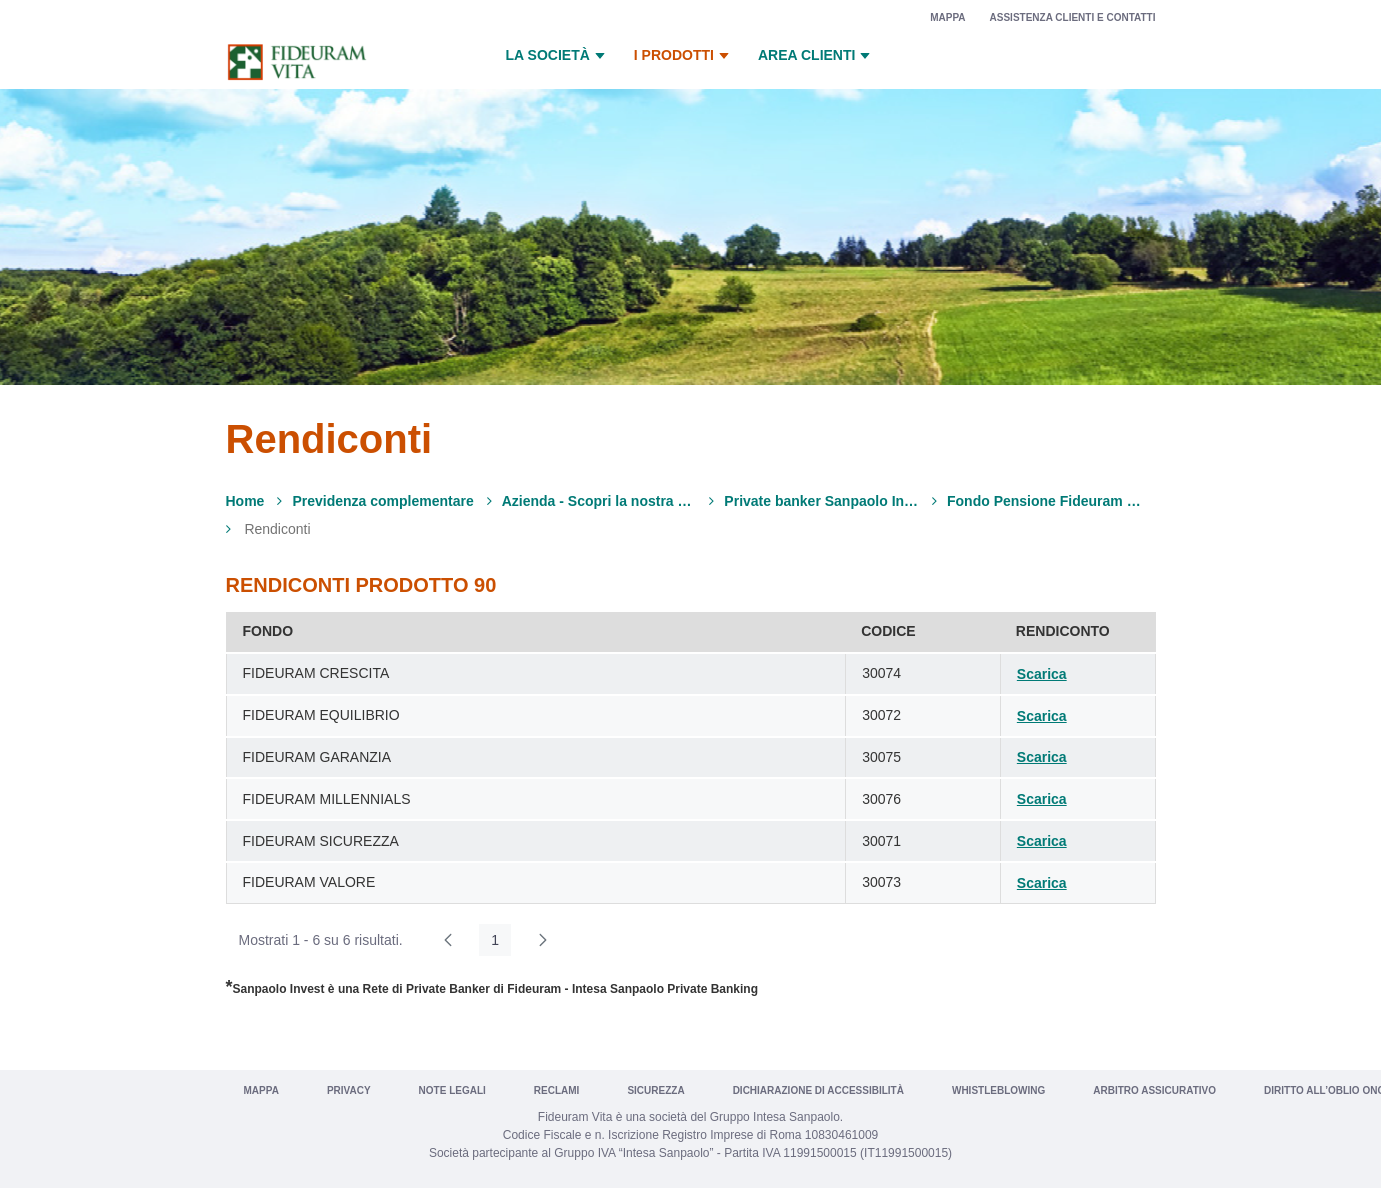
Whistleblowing (998, 1090)
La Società (558, 56)
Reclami (557, 1090)
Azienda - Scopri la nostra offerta (599, 501)
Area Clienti (816, 56)
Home (245, 501)
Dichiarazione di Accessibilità (818, 1090)
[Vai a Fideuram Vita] (297, 62)
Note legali (452, 1090)
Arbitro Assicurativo (1154, 1090)
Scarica (1042, 674)
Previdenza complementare (382, 501)
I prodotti (684, 56)
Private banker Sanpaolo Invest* (821, 501)
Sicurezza (655, 1090)
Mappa (947, 17)
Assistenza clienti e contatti (1073, 17)
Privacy (349, 1090)
